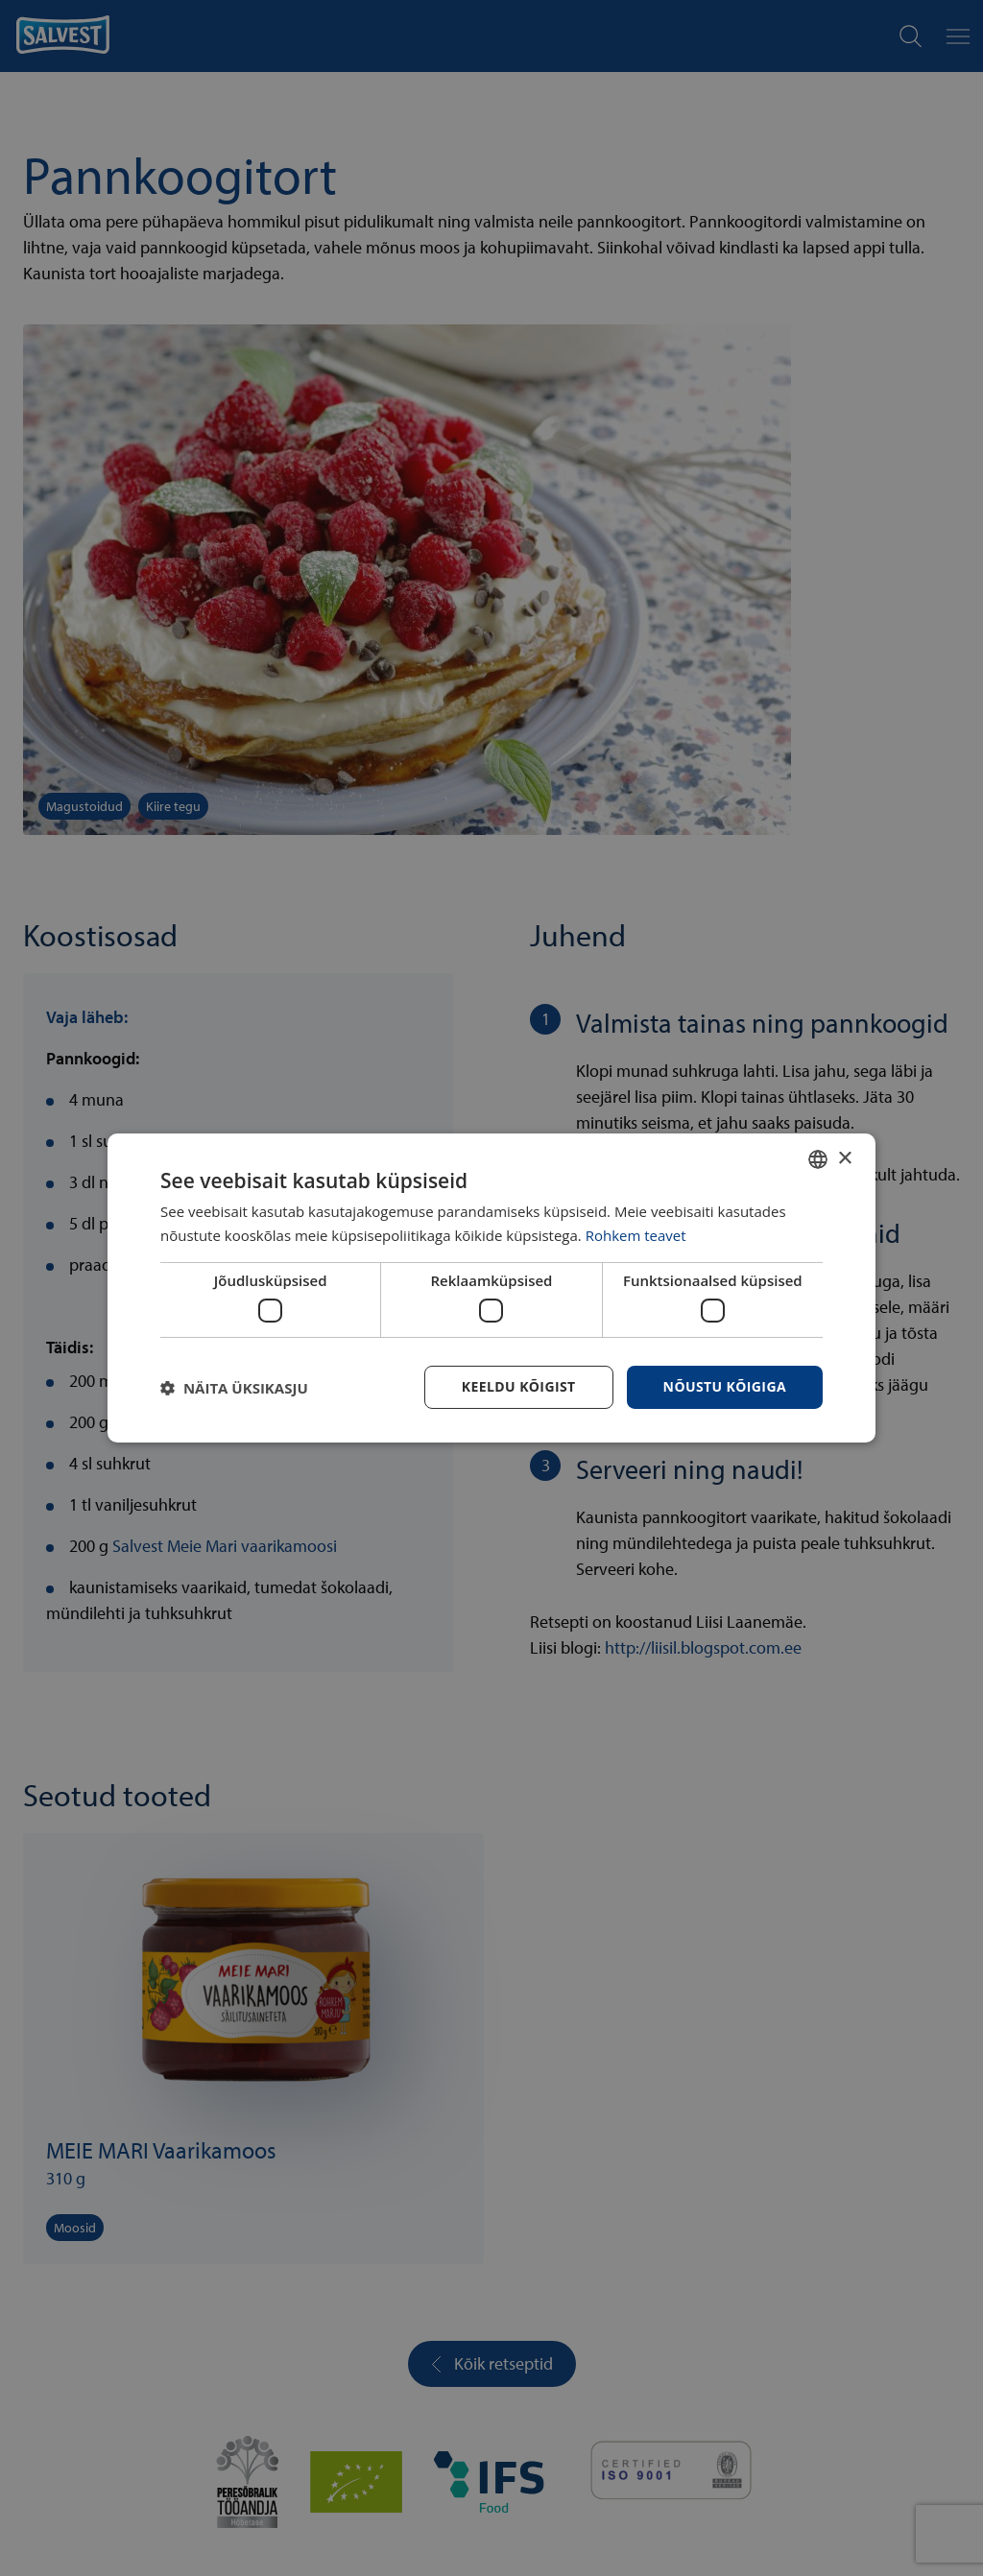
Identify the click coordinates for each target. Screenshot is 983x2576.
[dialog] (491, 1288)
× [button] (844, 1158)
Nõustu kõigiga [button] (724, 1386)
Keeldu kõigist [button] (519, 1386)
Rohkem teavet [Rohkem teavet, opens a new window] (636, 1235)
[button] (234, 1387)
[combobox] (817, 1159)
